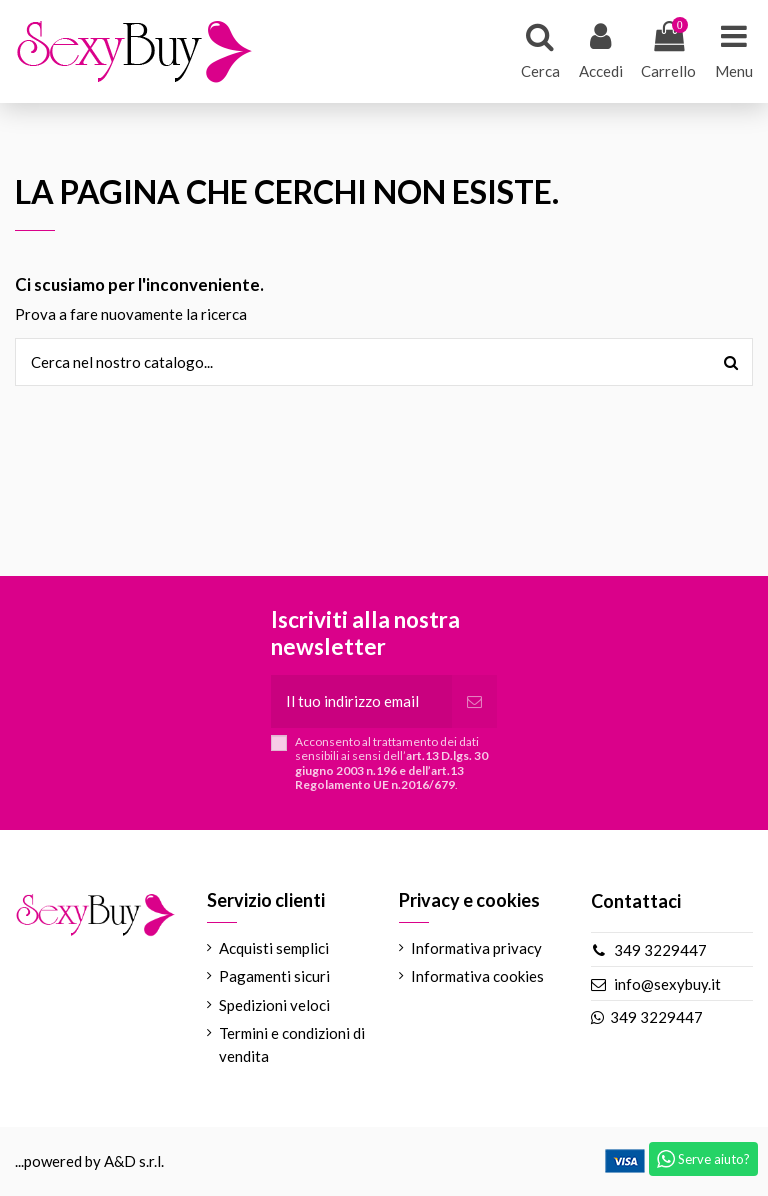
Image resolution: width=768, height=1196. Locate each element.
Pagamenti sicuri (274, 976)
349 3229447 (660, 950)
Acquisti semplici (274, 948)
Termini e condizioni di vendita (292, 1044)
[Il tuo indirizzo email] (361, 701)
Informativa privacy (476, 948)
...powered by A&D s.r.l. (89, 1161)
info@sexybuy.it (667, 984)
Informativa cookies (477, 976)
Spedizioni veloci (274, 1005)
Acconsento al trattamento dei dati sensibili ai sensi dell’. (391, 763)
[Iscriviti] (474, 701)
